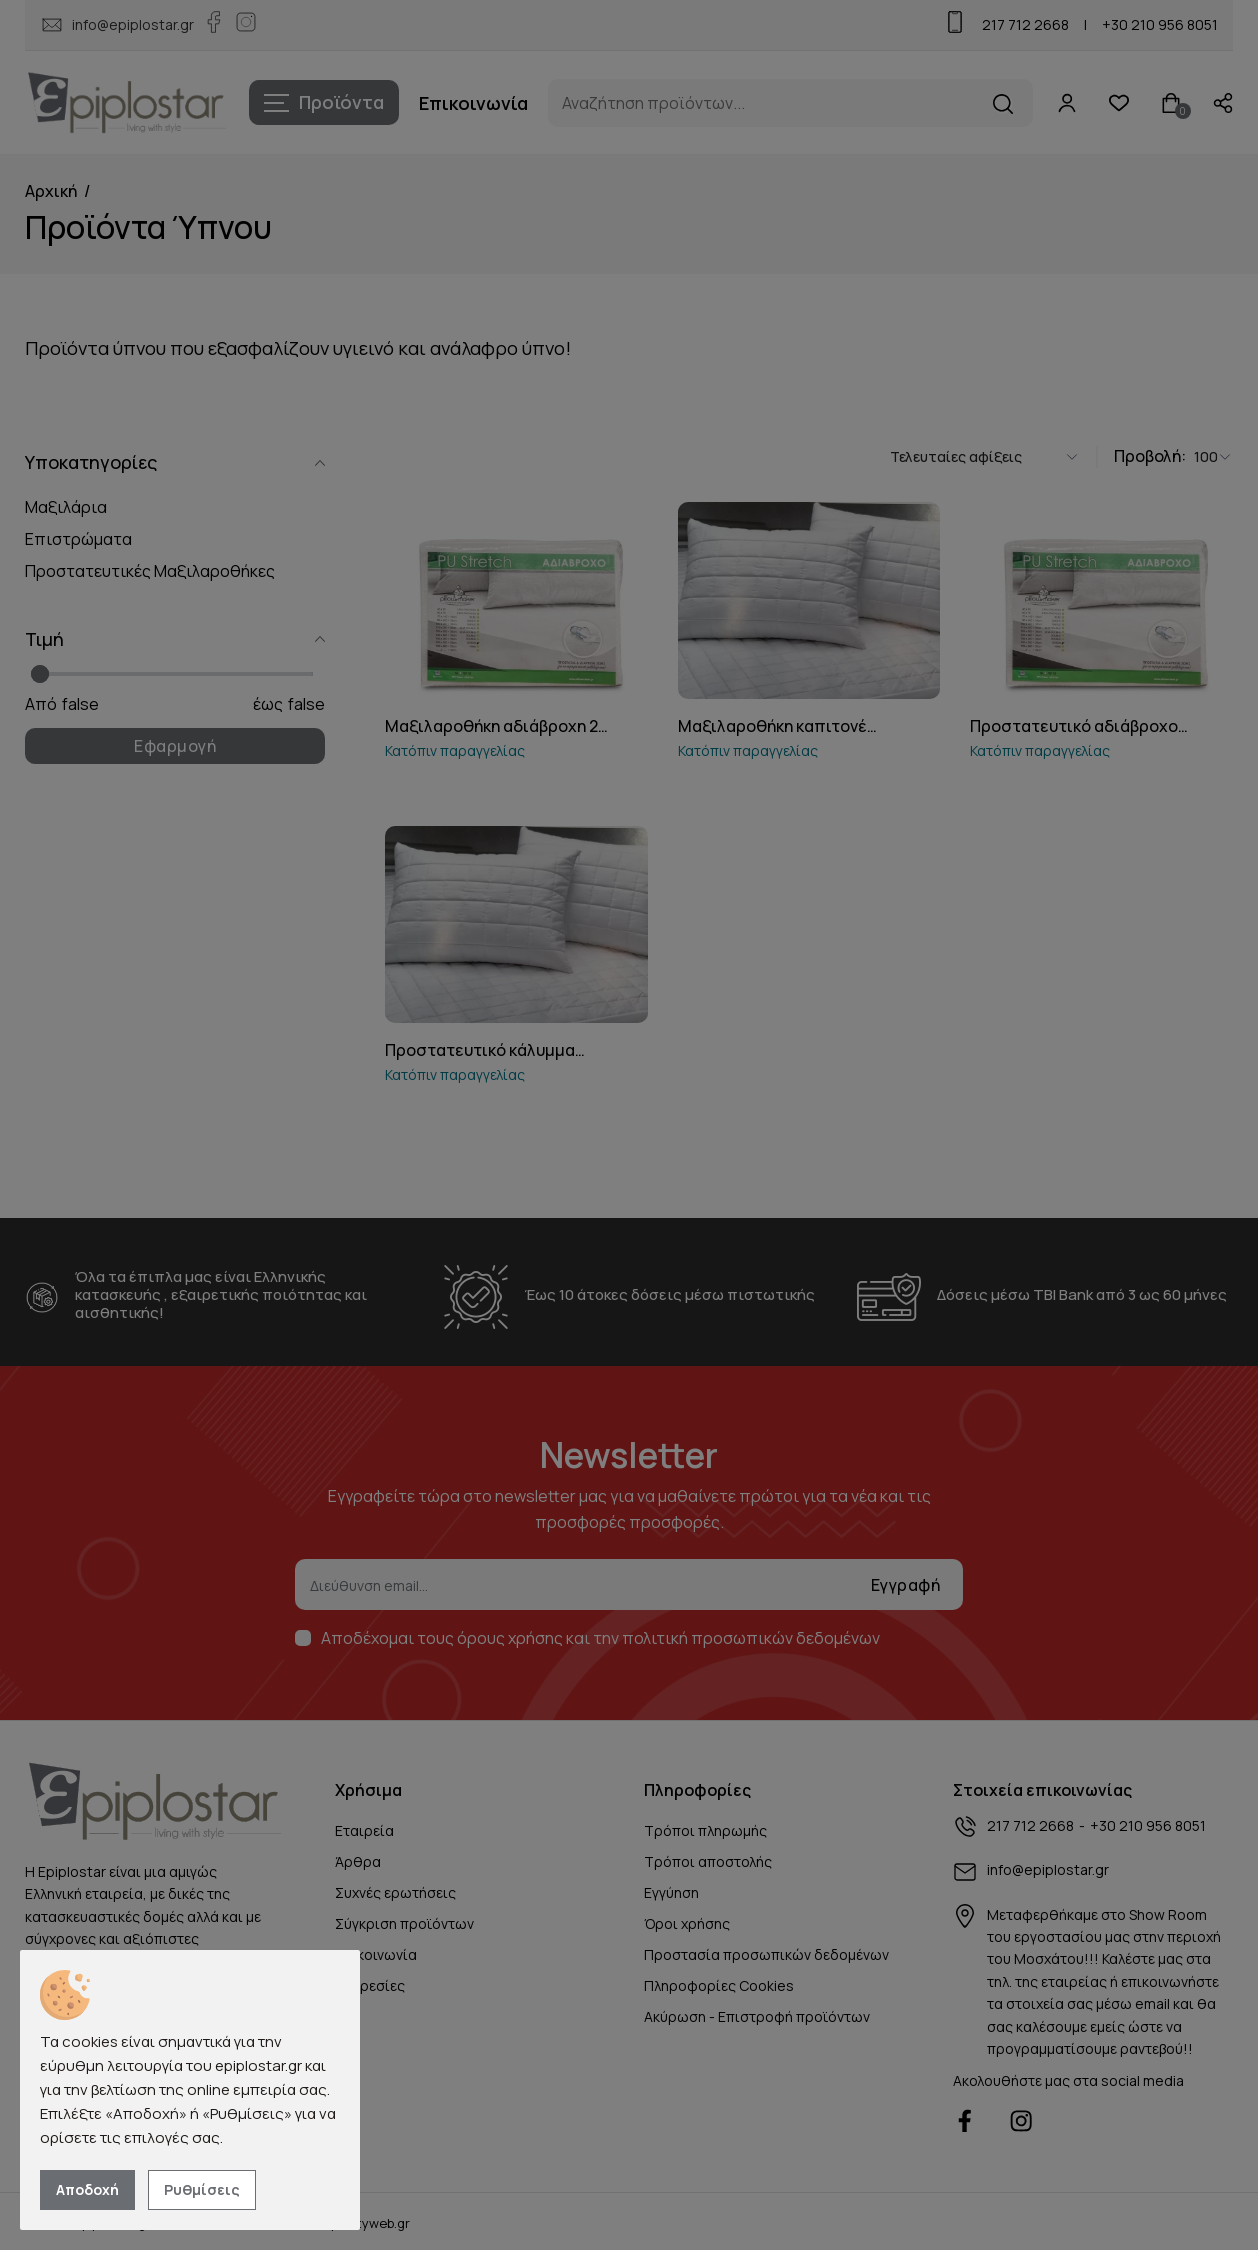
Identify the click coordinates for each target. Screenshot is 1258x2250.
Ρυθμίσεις (202, 2189)
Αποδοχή (87, 2189)
